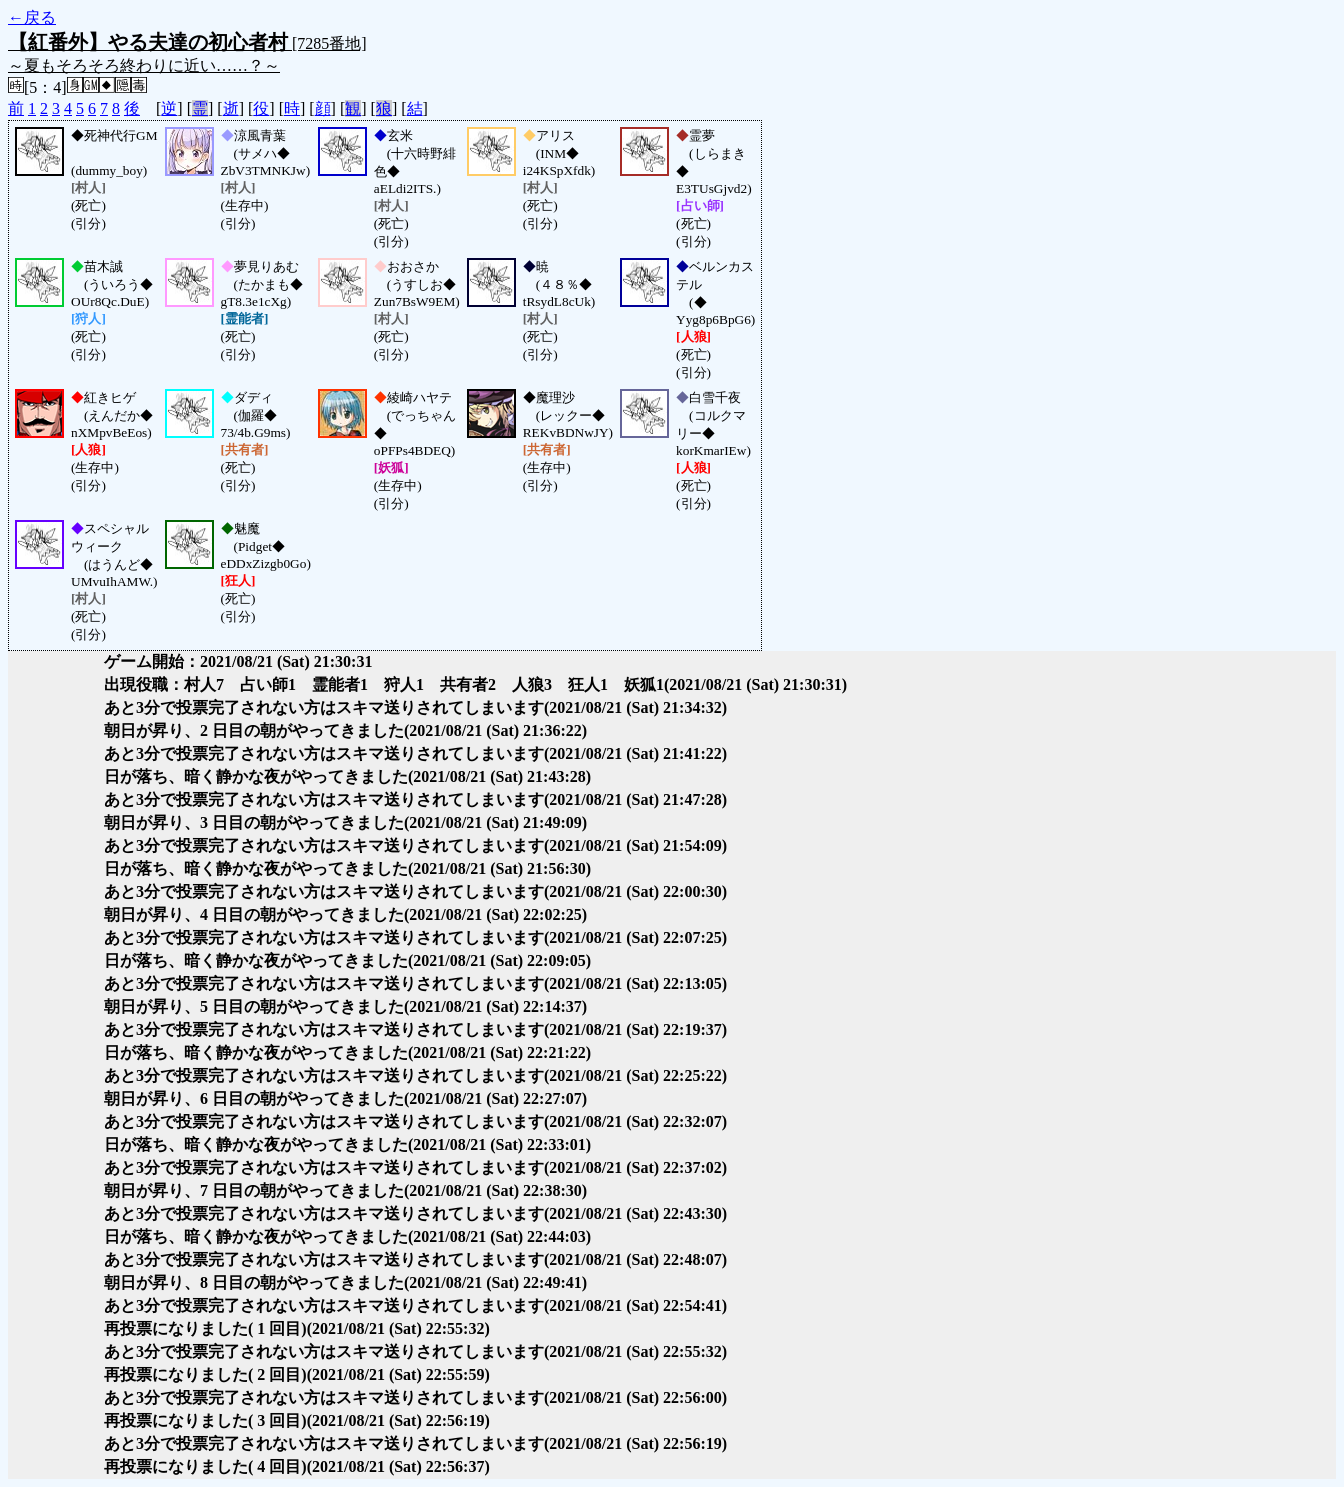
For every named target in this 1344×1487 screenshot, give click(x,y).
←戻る (32, 17)
